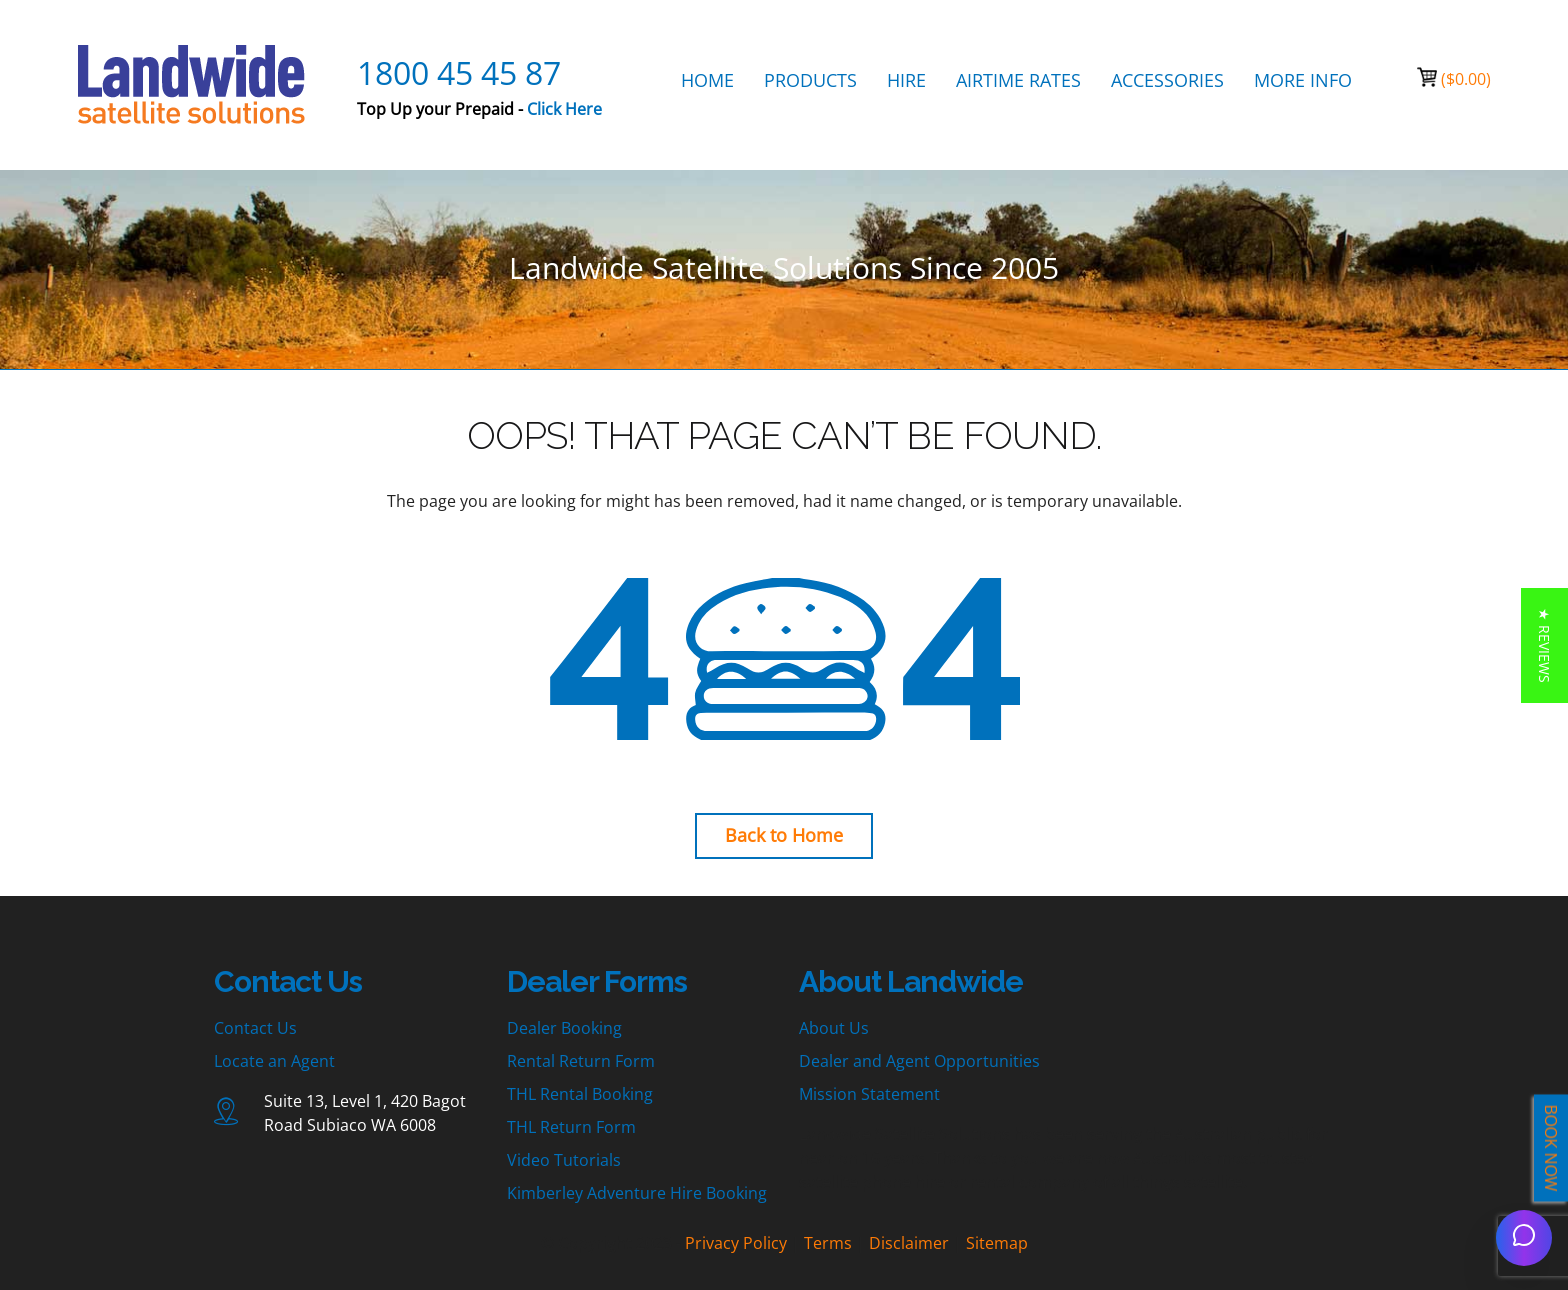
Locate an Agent (274, 1061)
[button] (1544, 645)
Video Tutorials (564, 1160)
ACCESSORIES (1167, 80)
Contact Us (255, 1028)
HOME (707, 80)
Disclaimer (909, 1243)
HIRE (906, 80)
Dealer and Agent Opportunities (919, 1061)
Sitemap (997, 1243)
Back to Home (784, 835)
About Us (834, 1028)
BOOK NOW (1551, 1148)
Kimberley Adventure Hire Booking (637, 1193)
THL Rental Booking (580, 1094)
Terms (828, 1243)
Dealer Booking (564, 1028)
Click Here (564, 109)
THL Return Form (571, 1127)
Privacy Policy (736, 1243)
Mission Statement (869, 1094)
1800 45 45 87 (459, 72)
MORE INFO (1303, 80)
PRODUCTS (810, 80)
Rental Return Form (581, 1061)
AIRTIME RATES (1018, 80)
